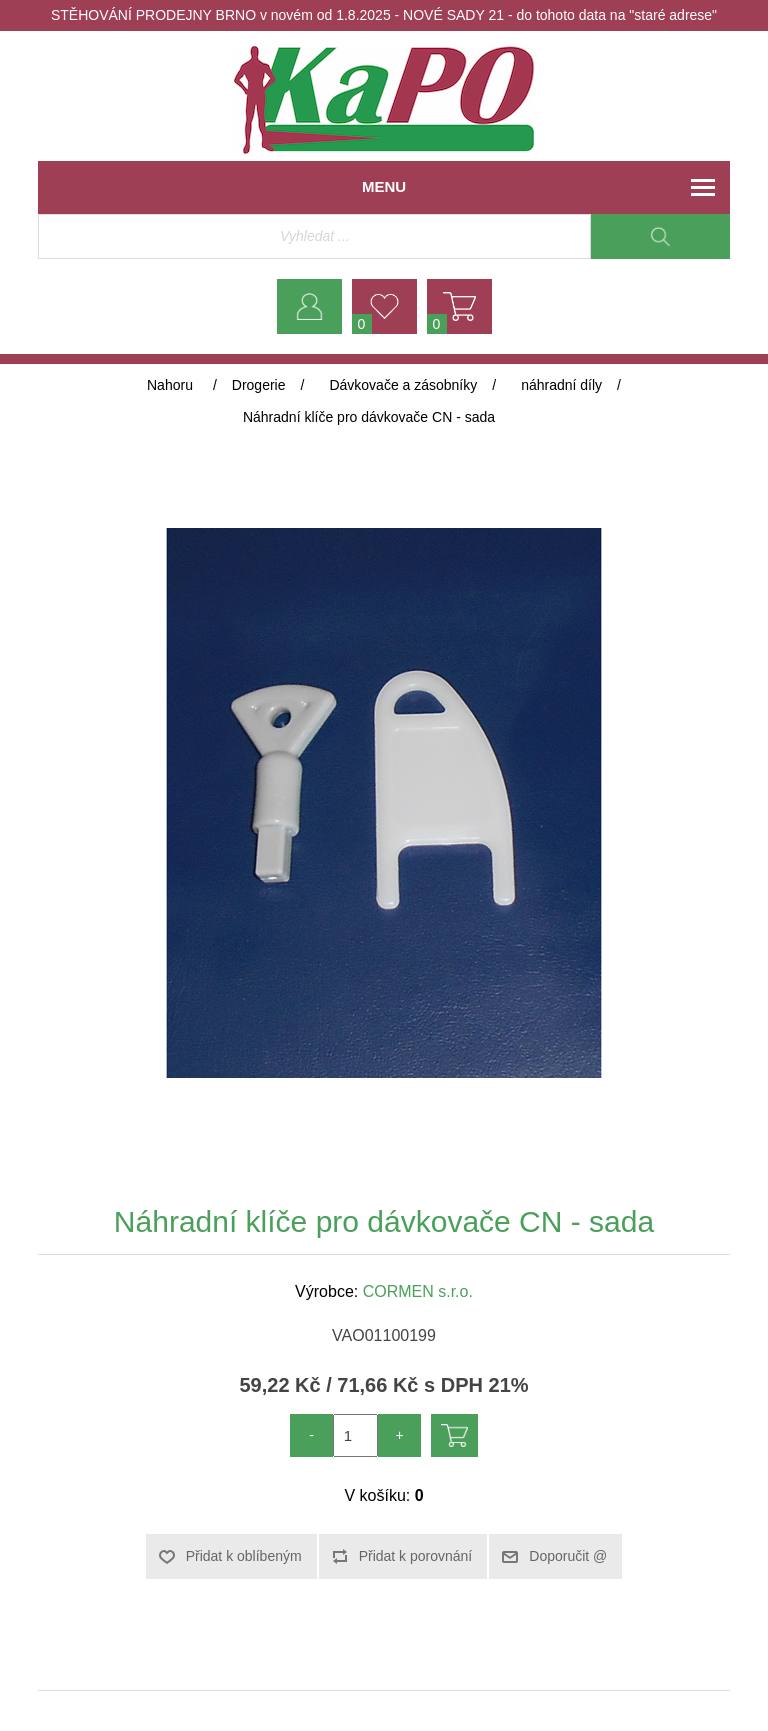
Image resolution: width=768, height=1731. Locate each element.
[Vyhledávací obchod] (314, 236)
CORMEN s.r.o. (418, 1291)
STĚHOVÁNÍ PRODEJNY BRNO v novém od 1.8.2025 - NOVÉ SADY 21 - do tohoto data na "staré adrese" (384, 15)
